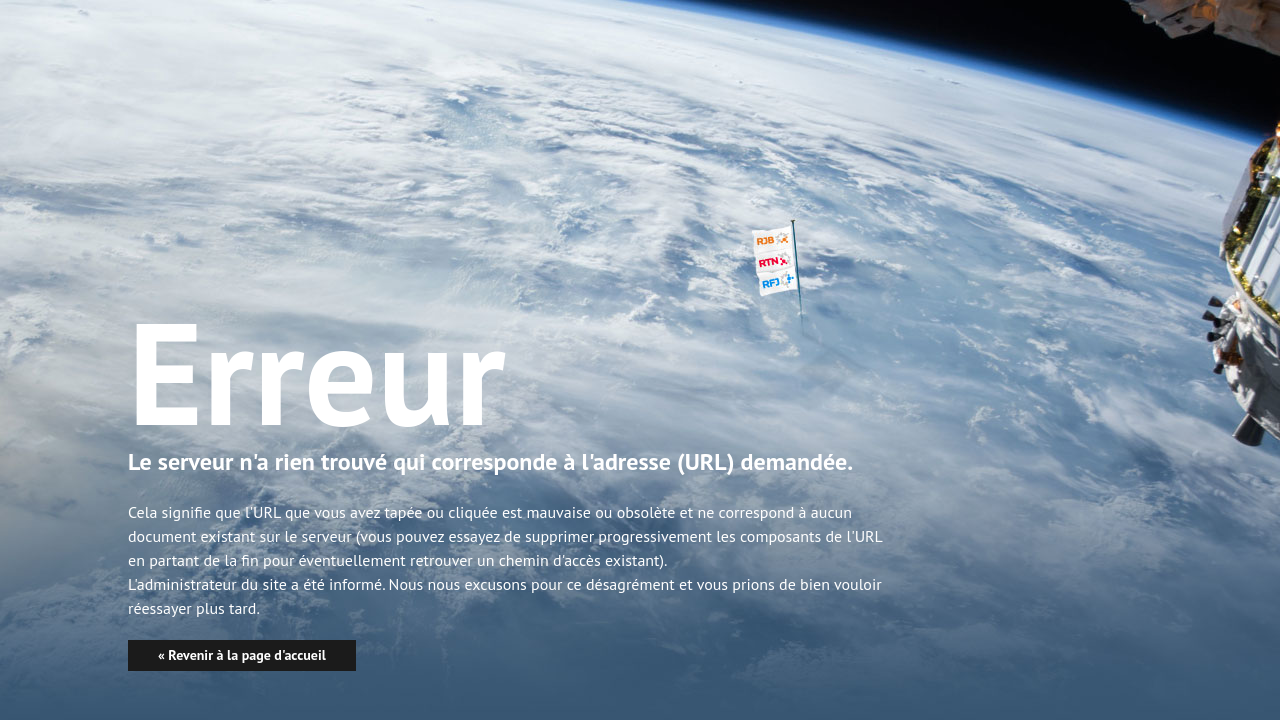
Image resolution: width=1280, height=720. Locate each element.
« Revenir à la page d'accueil (242, 655)
